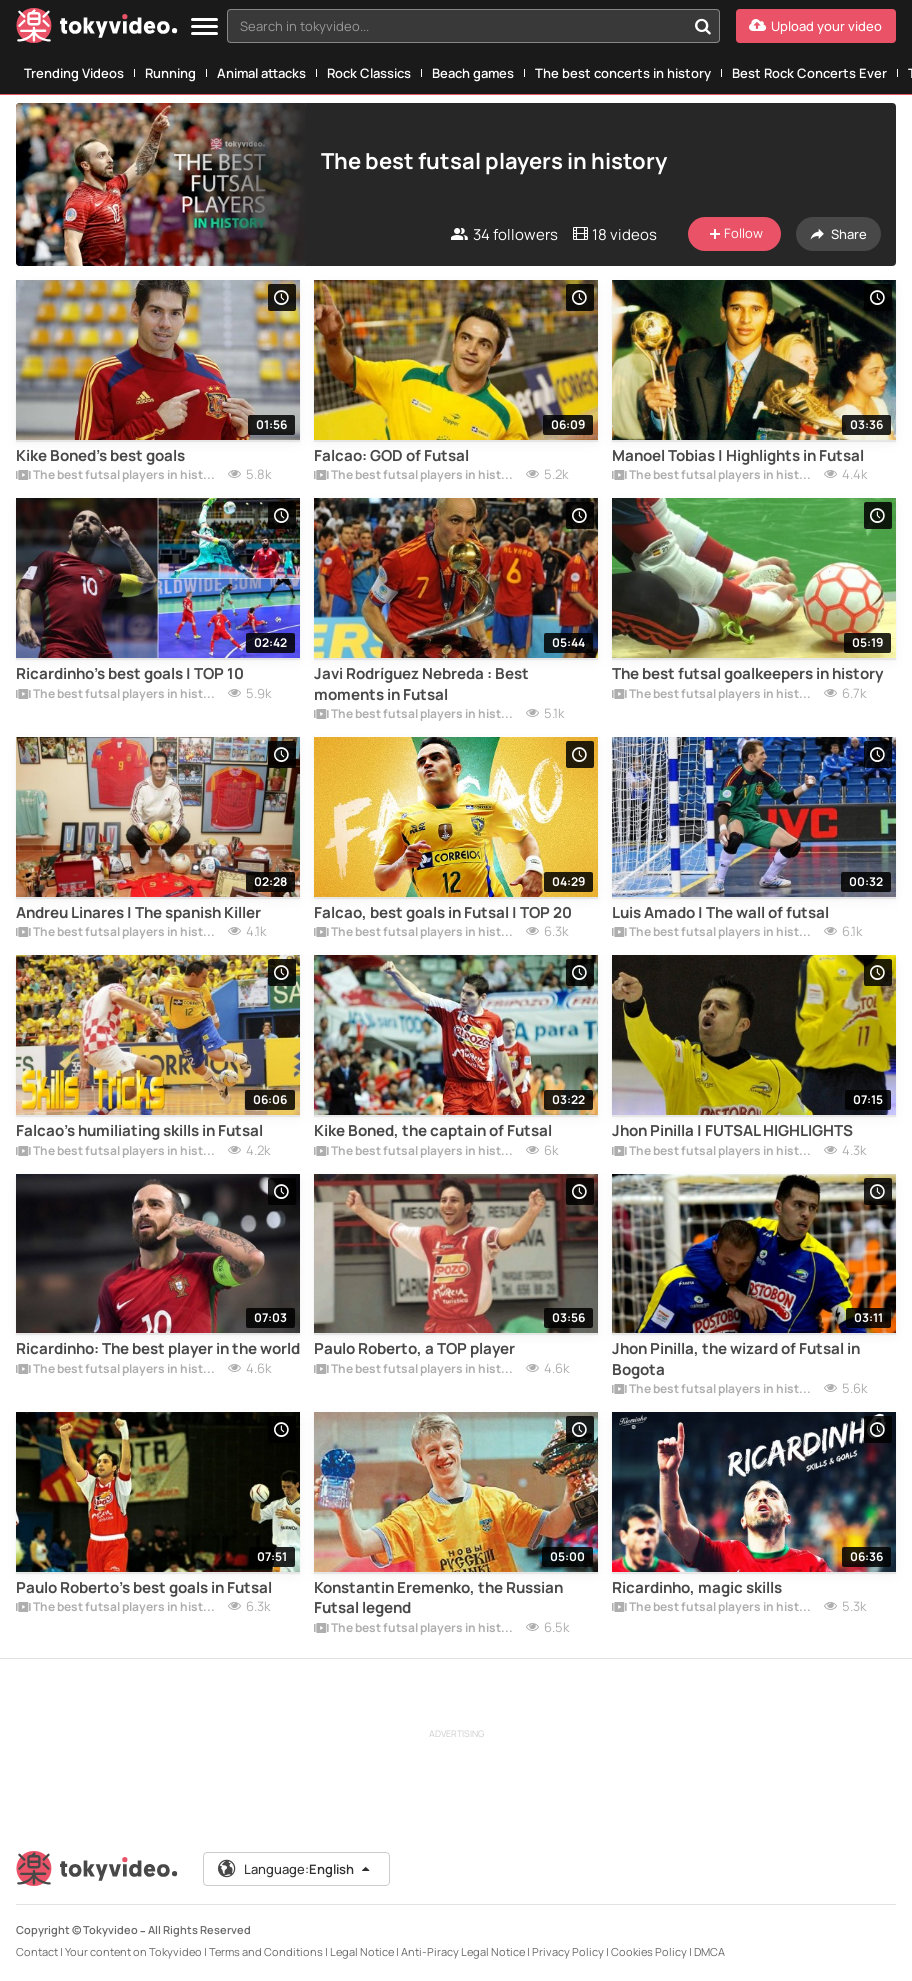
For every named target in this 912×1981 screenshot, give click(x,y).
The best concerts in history (623, 73)
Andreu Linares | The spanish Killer (138, 913)
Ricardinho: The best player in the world (158, 1349)
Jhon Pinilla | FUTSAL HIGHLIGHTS (732, 1131)
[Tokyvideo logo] (97, 29)
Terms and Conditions (266, 1951)
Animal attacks (261, 73)
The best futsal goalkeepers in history (747, 674)
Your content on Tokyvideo (133, 1951)
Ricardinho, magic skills (697, 1588)
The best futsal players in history (118, 476)
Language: (295, 1869)
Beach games (473, 73)
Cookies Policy (649, 1951)
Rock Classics (369, 73)
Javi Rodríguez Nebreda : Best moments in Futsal (421, 684)
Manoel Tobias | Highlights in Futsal (738, 456)
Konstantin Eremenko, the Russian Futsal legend (438, 1598)
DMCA (709, 1951)
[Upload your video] (816, 26)
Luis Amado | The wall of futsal (720, 913)
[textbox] (456, 26)
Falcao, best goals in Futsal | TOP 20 (443, 913)
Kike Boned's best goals (100, 456)
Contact (37, 1951)
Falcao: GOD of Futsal (391, 456)
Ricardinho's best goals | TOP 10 (130, 674)
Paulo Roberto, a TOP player (414, 1349)
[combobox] (473, 26)
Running (170, 73)
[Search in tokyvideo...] (703, 26)
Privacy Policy (568, 1951)
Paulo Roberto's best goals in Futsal (144, 1588)
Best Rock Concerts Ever (809, 73)
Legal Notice (362, 1951)
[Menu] (204, 27)
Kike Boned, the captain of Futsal (433, 1131)
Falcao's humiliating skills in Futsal (139, 1131)
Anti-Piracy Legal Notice (463, 1951)
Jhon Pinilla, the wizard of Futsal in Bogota (736, 1359)
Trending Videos (74, 73)
